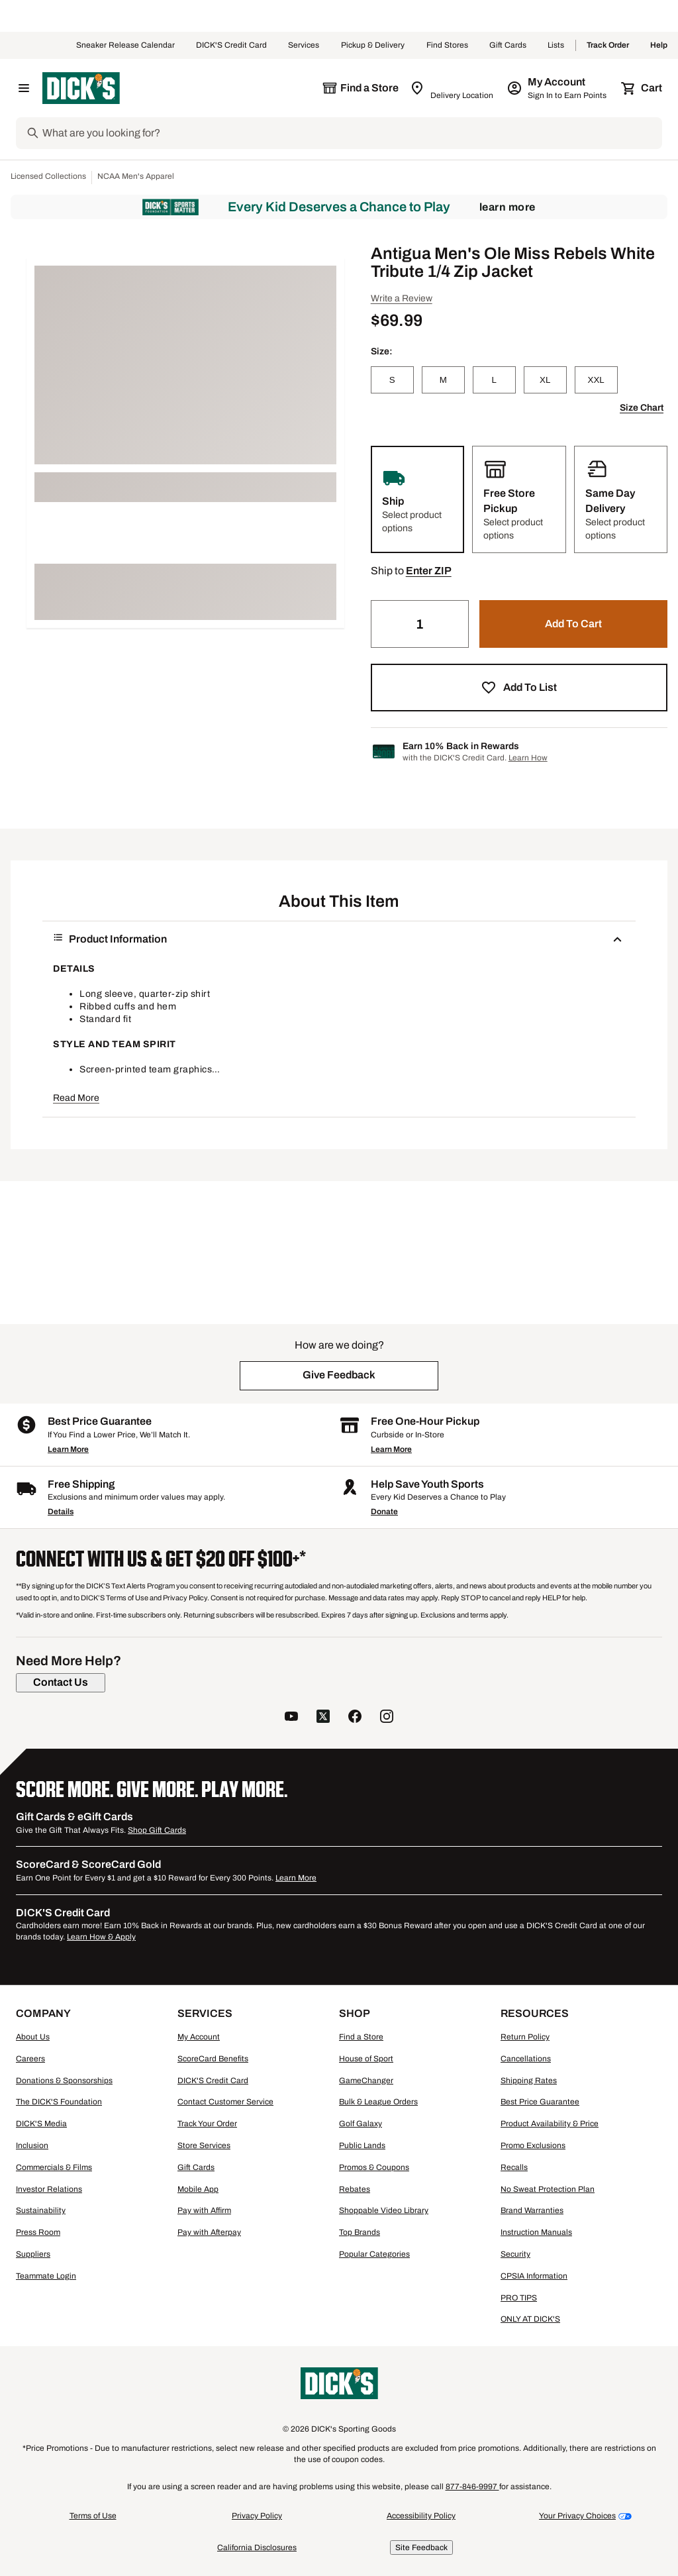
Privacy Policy (257, 2515)
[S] (392, 379)
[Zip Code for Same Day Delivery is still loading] (452, 88)
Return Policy (525, 2036)
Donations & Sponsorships (64, 2080)
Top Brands (359, 2232)
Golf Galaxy (360, 2123)
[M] (443, 379)
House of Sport (366, 2058)
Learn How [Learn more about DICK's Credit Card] (528, 757)
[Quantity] (420, 624)
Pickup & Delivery (373, 45)
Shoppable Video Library (383, 2210)
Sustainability (41, 2210)
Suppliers (33, 2254)
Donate (384, 1511)
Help (658, 45)
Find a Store (361, 2036)
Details (60, 1511)
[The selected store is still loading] (360, 88)
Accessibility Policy (421, 2515)
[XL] (545, 379)
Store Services (203, 2145)
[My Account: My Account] (557, 88)
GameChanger (366, 2080)
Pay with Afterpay (209, 2232)
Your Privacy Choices (577, 2515)
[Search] (351, 133)
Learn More (507, 207)
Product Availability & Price (550, 2123)
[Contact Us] (60, 1682)
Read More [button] (76, 1098)
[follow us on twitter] (323, 1717)
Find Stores (447, 45)
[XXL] (596, 379)
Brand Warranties (532, 2210)
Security (515, 2254)
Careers (30, 2058)
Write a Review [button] (401, 298)
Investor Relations (49, 2189)
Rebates (354, 2189)
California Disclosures (257, 2547)
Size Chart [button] (641, 408)
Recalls (514, 2167)
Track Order (608, 45)
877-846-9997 (472, 2486)
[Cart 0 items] (642, 88)
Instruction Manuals (536, 2232)
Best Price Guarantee (540, 2101)
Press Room (38, 2232)
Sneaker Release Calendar (125, 45)
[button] (429, 571)
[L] (494, 379)
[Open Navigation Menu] (23, 88)
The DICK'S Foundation (59, 2101)
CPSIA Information (534, 2276)
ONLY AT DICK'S (530, 2319)
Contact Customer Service (225, 2101)
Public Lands (362, 2145)
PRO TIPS (519, 2297)
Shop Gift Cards (157, 1830)
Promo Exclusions (533, 2145)
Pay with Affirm (204, 2210)
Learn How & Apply (101, 1936)
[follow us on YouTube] (291, 1717)
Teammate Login (46, 2276)
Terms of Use (93, 2515)
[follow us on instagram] (387, 1717)
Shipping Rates (529, 2080)
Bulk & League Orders (378, 2101)
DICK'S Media (41, 2123)
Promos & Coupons (374, 2167)
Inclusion (32, 2145)
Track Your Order (207, 2123)
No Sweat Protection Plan (548, 2189)
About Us (33, 2036)
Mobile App (197, 2189)
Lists (556, 45)
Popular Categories (374, 2254)
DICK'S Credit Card (231, 45)
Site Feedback (421, 2547)
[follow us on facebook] (355, 1717)
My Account (198, 2036)
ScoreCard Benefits (212, 2058)
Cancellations (526, 2058)
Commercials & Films (54, 2167)
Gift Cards (507, 45)
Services (304, 45)
